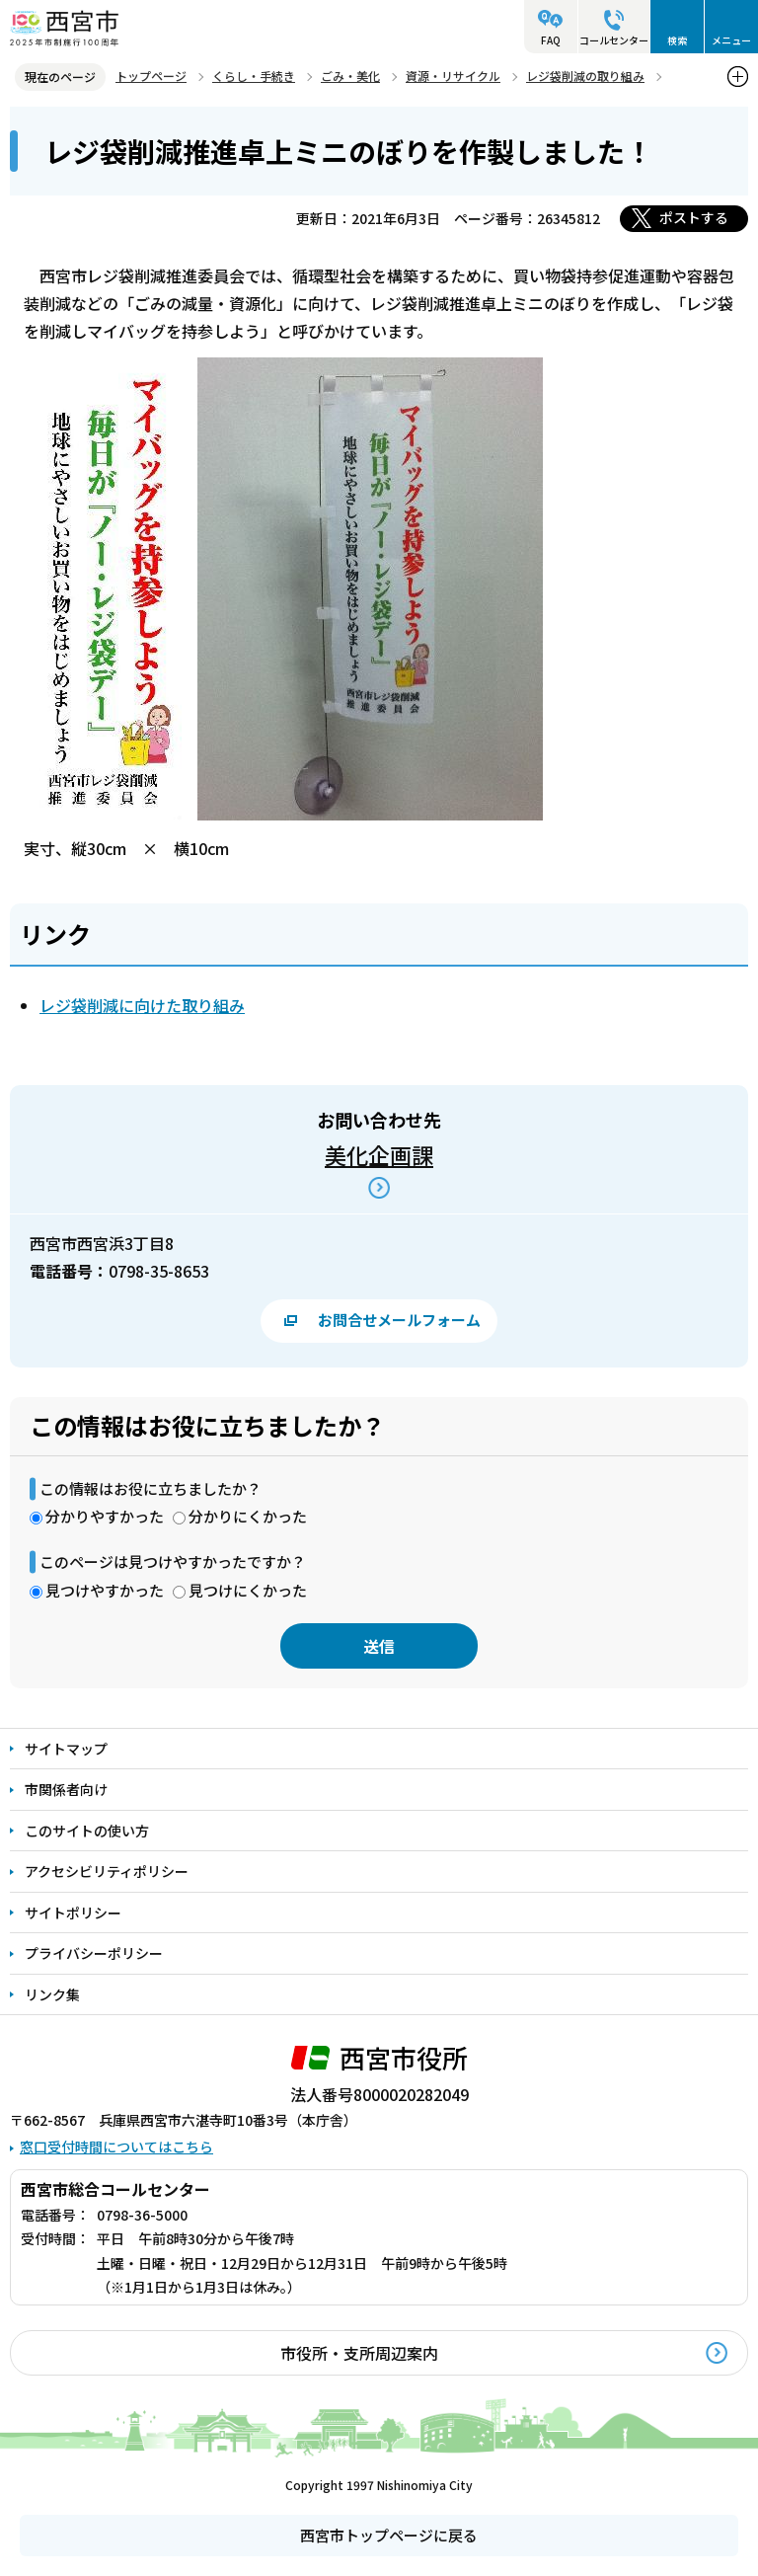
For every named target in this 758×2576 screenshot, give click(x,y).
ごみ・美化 (350, 75)
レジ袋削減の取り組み (585, 75)
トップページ (151, 75)
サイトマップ (66, 1748)
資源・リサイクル (453, 75)
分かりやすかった (104, 1516)
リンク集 (52, 1994)
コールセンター (613, 40)
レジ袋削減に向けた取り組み (142, 1005)
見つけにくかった (248, 1590)
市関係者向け (66, 1789)
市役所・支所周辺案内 (359, 2353)
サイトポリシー (73, 1912)
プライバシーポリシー (94, 1953)
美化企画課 (379, 1154)
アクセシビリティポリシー (107, 1871)
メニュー (731, 40)
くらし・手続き (253, 75)
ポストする (693, 217)
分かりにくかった (248, 1516)
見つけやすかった (104, 1590)
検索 (677, 40)
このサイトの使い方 (87, 1830)
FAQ (551, 40)
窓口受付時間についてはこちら (116, 2146)
